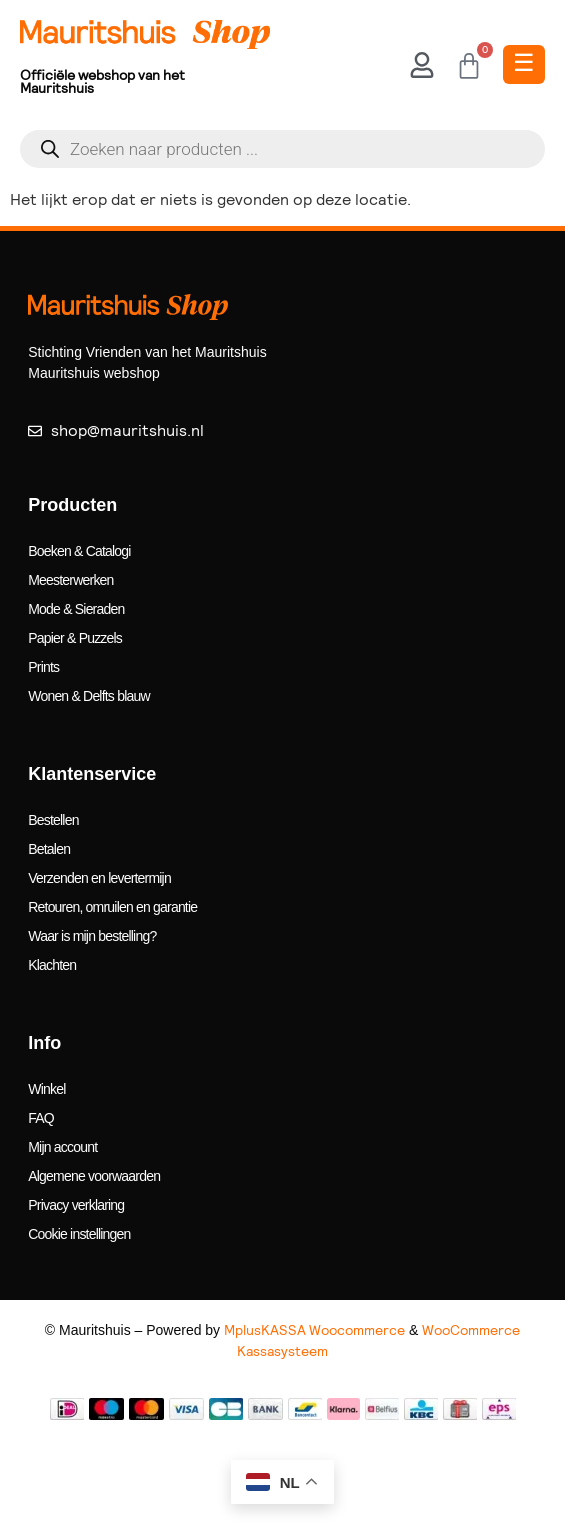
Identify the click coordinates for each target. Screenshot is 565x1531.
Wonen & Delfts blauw (88, 696)
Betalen (49, 849)
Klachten (52, 965)
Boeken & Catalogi (79, 551)
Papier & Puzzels (75, 638)
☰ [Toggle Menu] (524, 62)
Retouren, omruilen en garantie (112, 907)
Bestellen (53, 820)
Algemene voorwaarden (94, 1176)
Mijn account (62, 1147)
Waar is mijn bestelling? (92, 936)
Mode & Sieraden (76, 609)
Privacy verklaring (76, 1205)
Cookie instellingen (79, 1234)
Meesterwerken (70, 580)
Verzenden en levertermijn (99, 878)
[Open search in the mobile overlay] (282, 149)
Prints (43, 667)
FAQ (41, 1118)
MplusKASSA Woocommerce (314, 1330)
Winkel (46, 1089)
